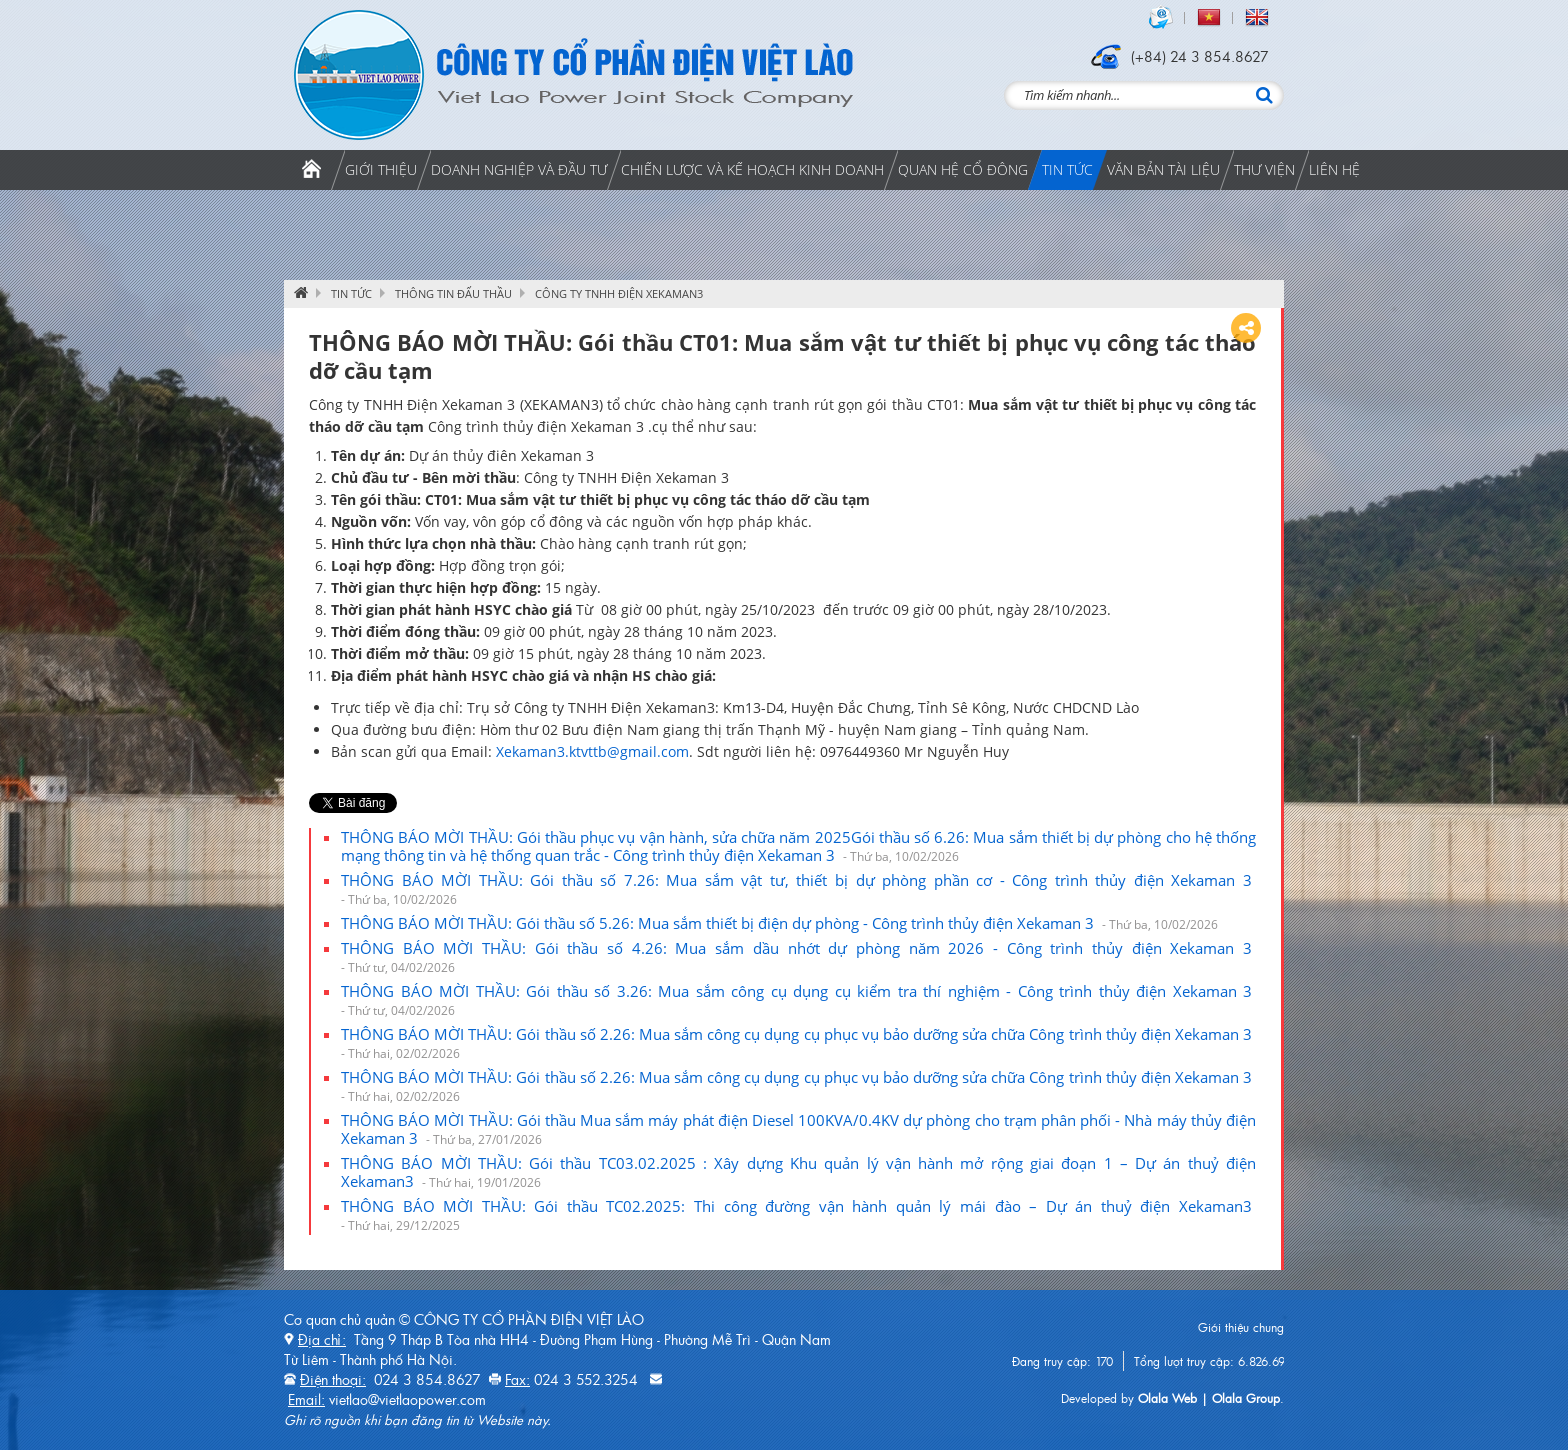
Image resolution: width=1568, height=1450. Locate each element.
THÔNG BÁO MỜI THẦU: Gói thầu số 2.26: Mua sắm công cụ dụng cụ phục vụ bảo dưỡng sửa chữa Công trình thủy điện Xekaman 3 (798, 1043)
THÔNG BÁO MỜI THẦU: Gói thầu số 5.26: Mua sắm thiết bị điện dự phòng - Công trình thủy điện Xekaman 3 (779, 923)
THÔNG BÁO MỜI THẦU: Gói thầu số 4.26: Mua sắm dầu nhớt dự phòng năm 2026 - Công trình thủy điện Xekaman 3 (798, 957)
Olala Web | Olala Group (1209, 1398)
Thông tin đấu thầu (453, 293)
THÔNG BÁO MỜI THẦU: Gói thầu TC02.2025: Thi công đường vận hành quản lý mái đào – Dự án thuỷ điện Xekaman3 (798, 1215)
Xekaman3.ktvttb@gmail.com (592, 751)
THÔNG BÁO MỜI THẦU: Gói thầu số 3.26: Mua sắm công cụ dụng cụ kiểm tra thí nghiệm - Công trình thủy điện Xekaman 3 (798, 1000)
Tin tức (351, 293)
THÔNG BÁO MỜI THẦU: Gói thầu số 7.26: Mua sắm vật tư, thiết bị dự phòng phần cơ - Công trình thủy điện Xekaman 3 (798, 889)
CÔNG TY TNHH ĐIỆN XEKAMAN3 (619, 293)
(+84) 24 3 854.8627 (1200, 56)
